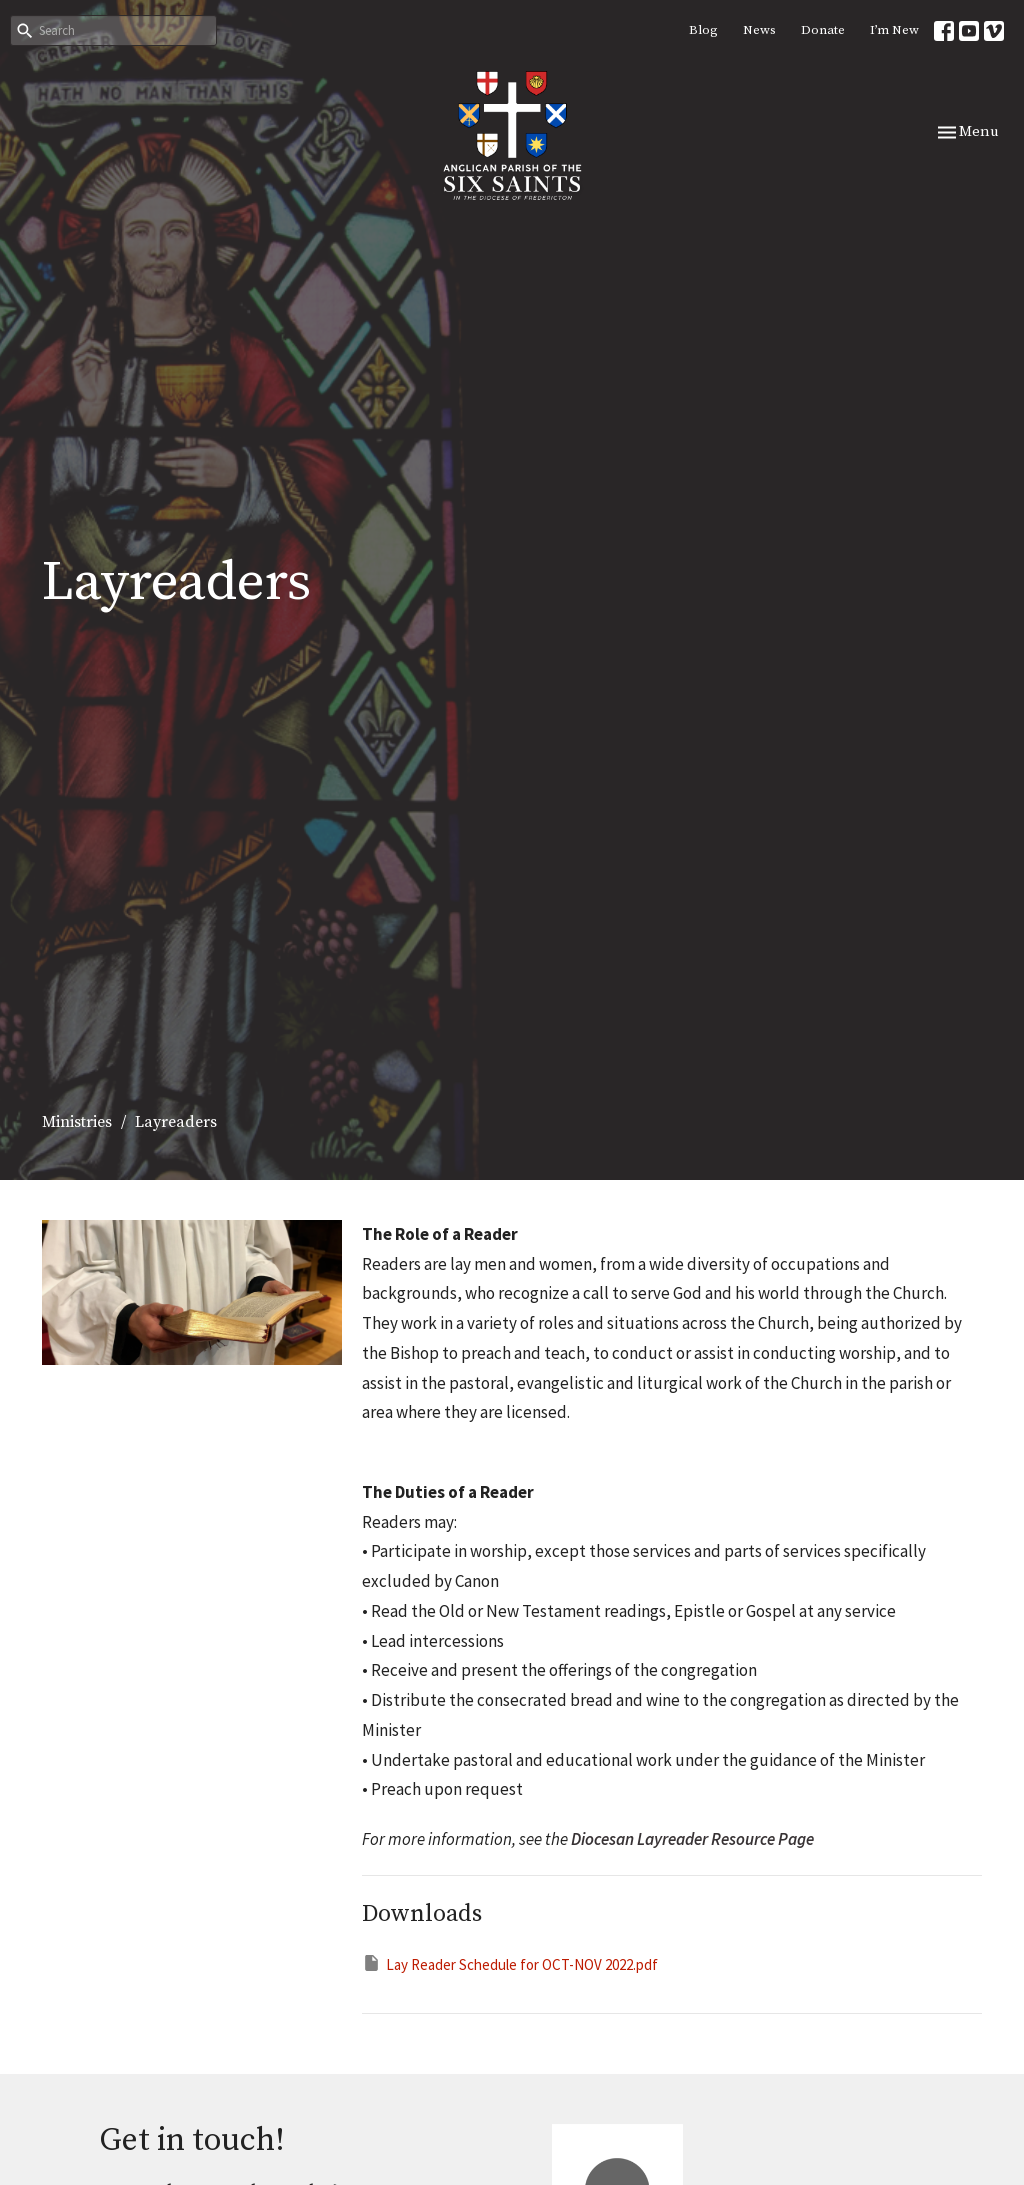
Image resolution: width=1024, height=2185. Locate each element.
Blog (703, 30)
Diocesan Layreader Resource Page (692, 1839)
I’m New (894, 30)
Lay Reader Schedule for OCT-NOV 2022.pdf (510, 1963)
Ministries (77, 1122)
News (759, 30)
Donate (823, 30)
